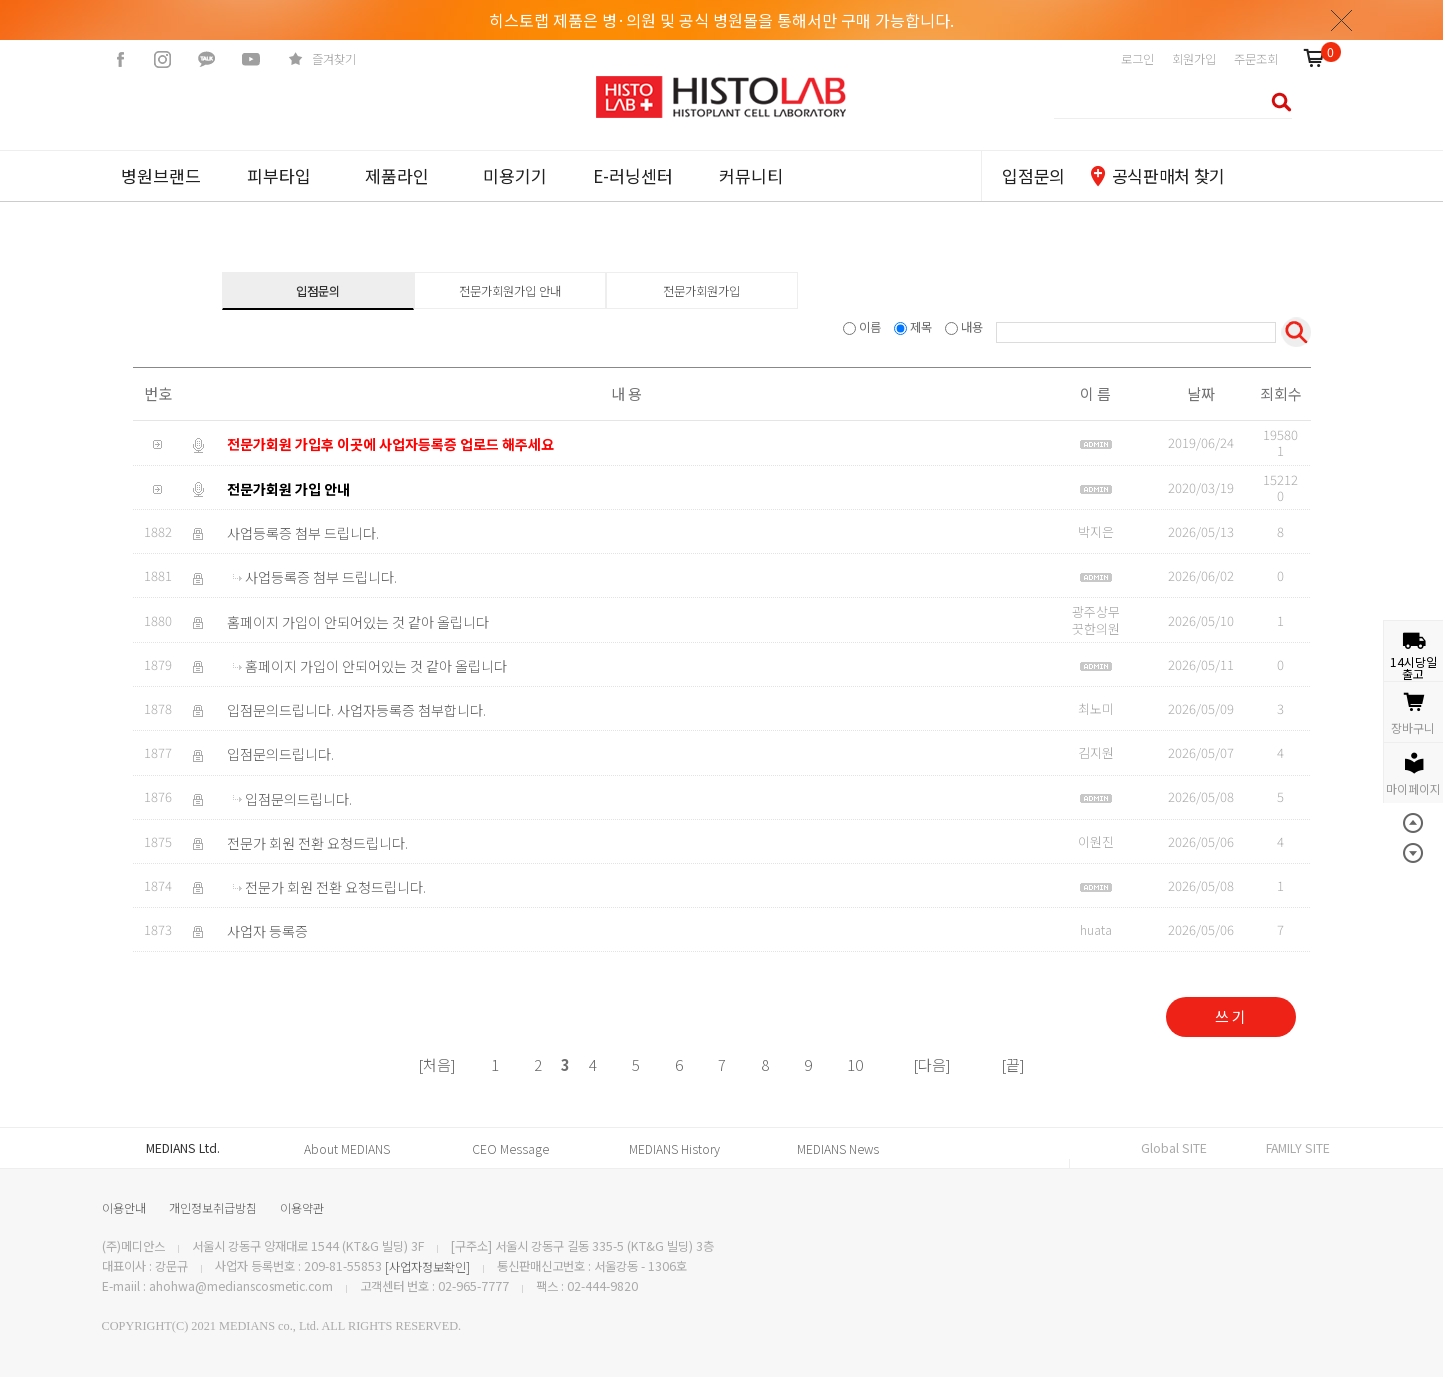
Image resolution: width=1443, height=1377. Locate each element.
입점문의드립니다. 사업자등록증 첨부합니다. (356, 710)
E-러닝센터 (633, 175)
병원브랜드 (161, 175)
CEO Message (510, 1149)
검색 (1275, 101)
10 (855, 1064)
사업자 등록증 (267, 931)
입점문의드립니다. (280, 755)
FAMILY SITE (1298, 1148)
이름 (863, 327)
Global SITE (1174, 1148)
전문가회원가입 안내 (510, 291)
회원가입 (1194, 59)
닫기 (1342, 20)
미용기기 (515, 175)
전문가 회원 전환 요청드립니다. (317, 843)
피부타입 (279, 175)
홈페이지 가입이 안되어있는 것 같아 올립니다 (358, 622)
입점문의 (1033, 175)
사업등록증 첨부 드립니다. (303, 533)
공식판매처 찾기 (1168, 175)
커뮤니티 (751, 175)
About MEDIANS (347, 1149)
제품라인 (397, 175)
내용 (965, 327)
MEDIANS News (838, 1149)
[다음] (932, 1064)
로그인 (1137, 59)
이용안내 (124, 1207)
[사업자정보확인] (427, 1267)
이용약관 (302, 1207)
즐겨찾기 (334, 59)
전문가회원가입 (701, 291)
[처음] (437, 1064)
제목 (914, 327)
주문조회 (1256, 59)
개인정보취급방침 (213, 1207)
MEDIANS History (674, 1149)
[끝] (1013, 1064)
